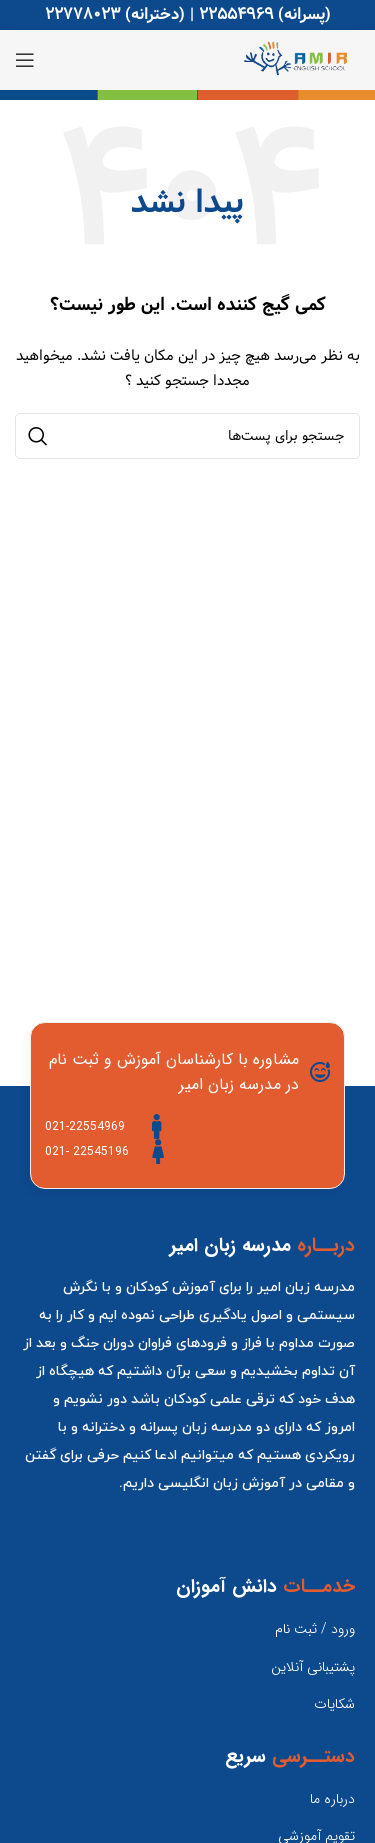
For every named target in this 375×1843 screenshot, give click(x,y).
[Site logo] (300, 60)
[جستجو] (187, 436)
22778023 (82, 14)
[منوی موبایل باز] (25, 60)
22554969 (236, 14)
